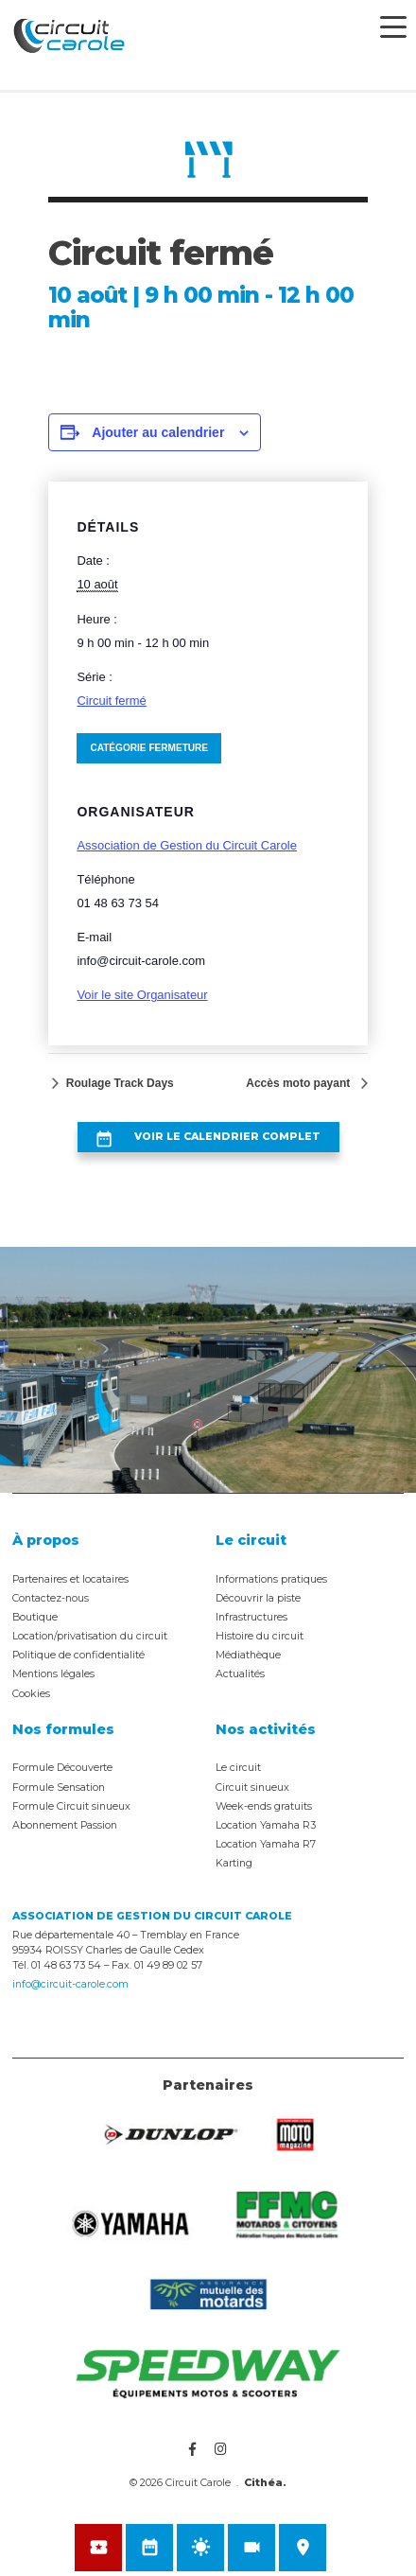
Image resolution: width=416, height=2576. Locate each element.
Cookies (31, 1694)
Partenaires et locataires (70, 1579)
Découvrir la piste (258, 1598)
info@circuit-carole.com (70, 1984)
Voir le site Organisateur (142, 995)
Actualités (240, 1674)
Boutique (35, 1617)
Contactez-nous (50, 1598)
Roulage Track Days (117, 1083)
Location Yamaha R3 (266, 1825)
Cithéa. (265, 2483)
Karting (234, 1863)
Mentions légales (53, 1674)
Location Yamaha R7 (266, 1844)
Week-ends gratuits (264, 1806)
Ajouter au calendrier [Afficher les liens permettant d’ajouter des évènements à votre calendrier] (158, 432)
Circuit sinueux (252, 1787)
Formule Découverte (62, 1767)
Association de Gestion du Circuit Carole (187, 845)
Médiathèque (248, 1655)
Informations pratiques (271, 1579)
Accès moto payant (299, 1083)
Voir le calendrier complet (227, 1136)
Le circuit (238, 1767)
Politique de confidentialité (78, 1655)
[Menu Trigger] (393, 26)
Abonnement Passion (64, 1825)
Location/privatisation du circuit (89, 1636)
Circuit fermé (111, 700)
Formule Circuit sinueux (71, 1806)
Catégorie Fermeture (149, 748)
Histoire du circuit (259, 1636)
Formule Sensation (58, 1787)
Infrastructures (251, 1617)
